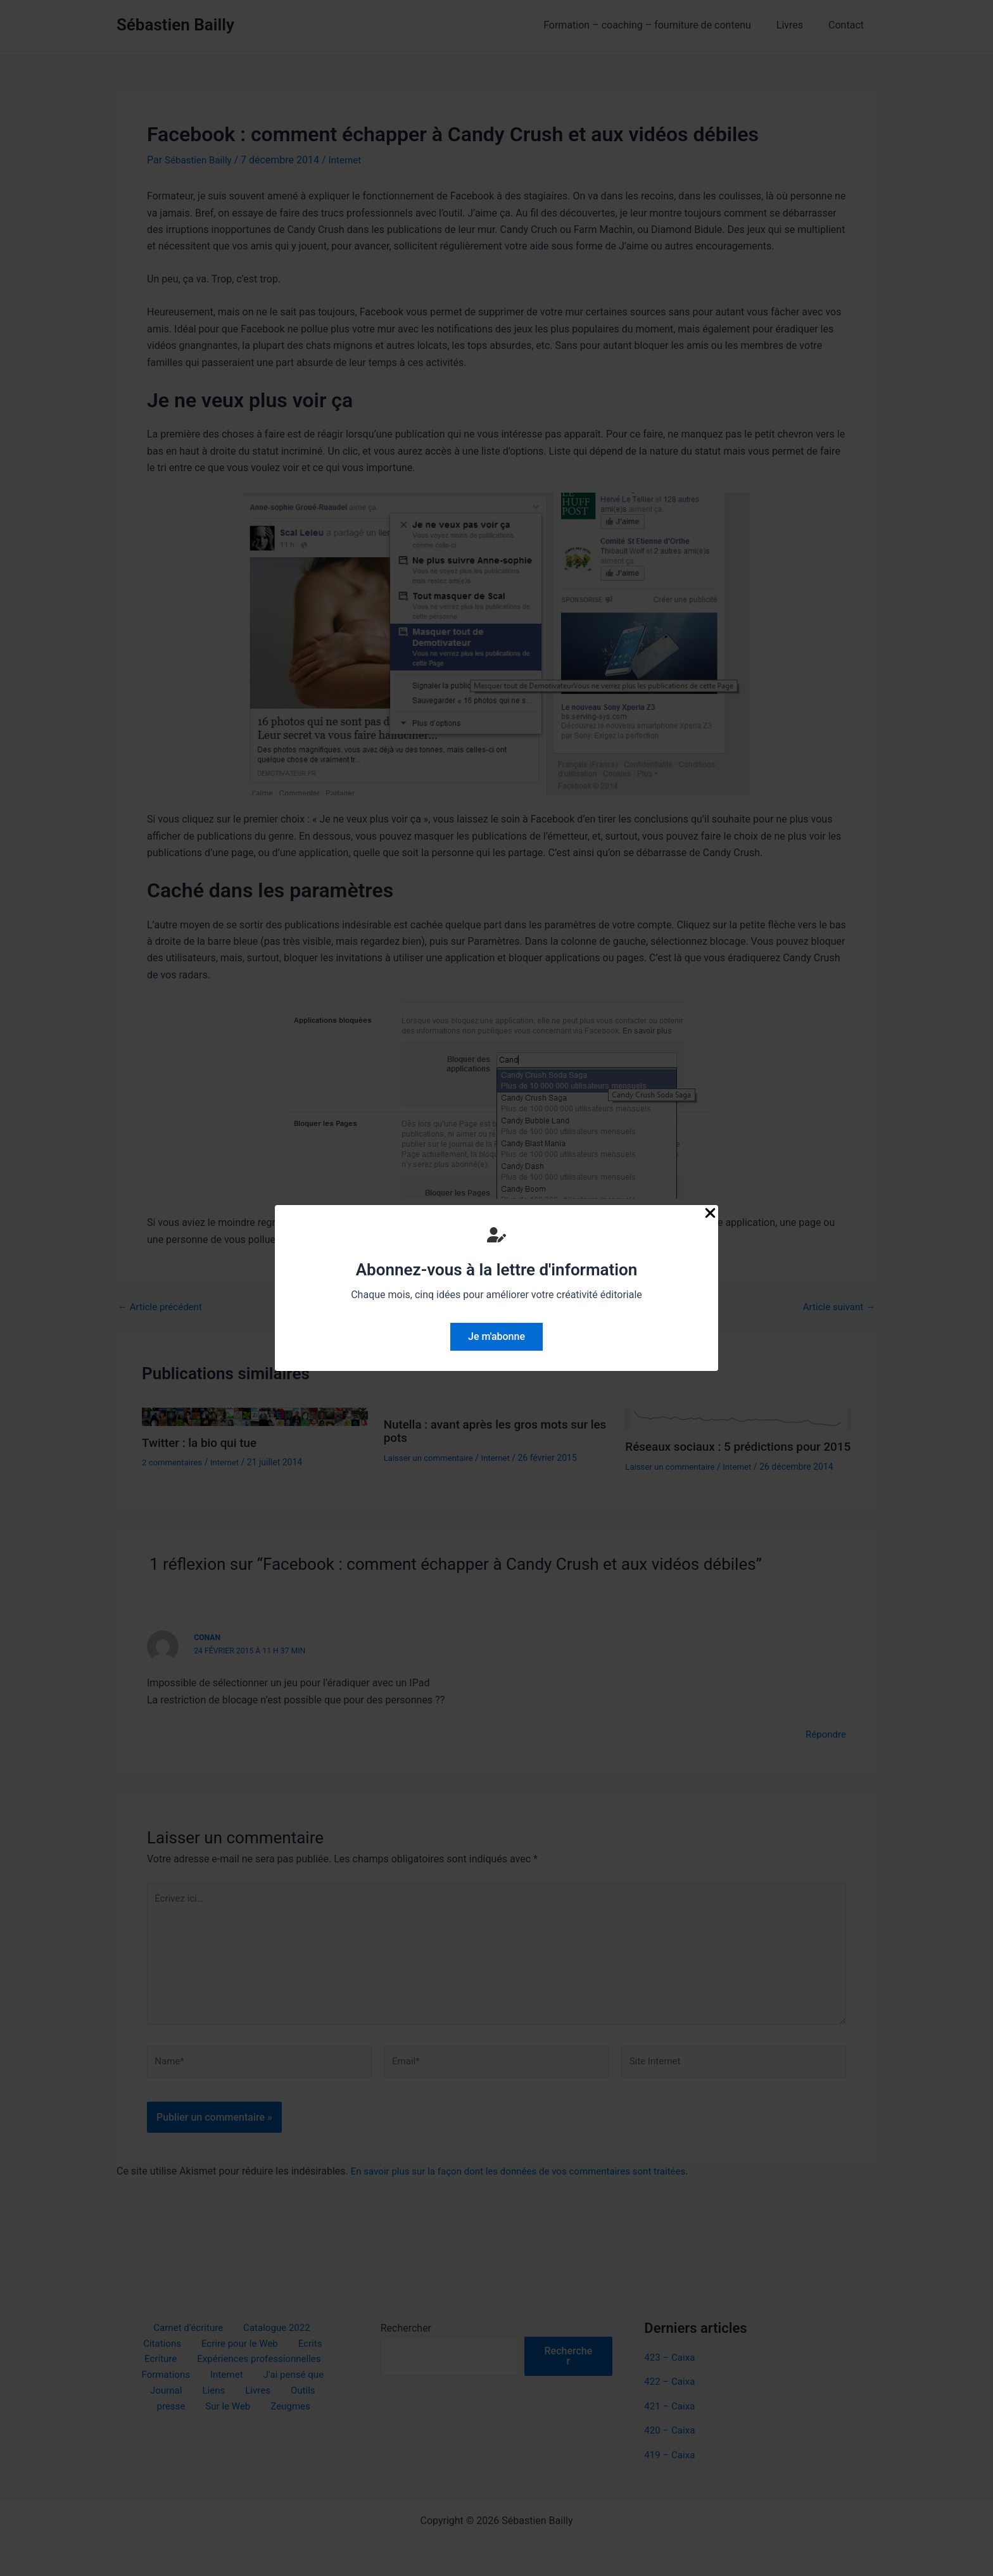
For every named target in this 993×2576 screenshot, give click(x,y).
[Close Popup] (710, 1214)
